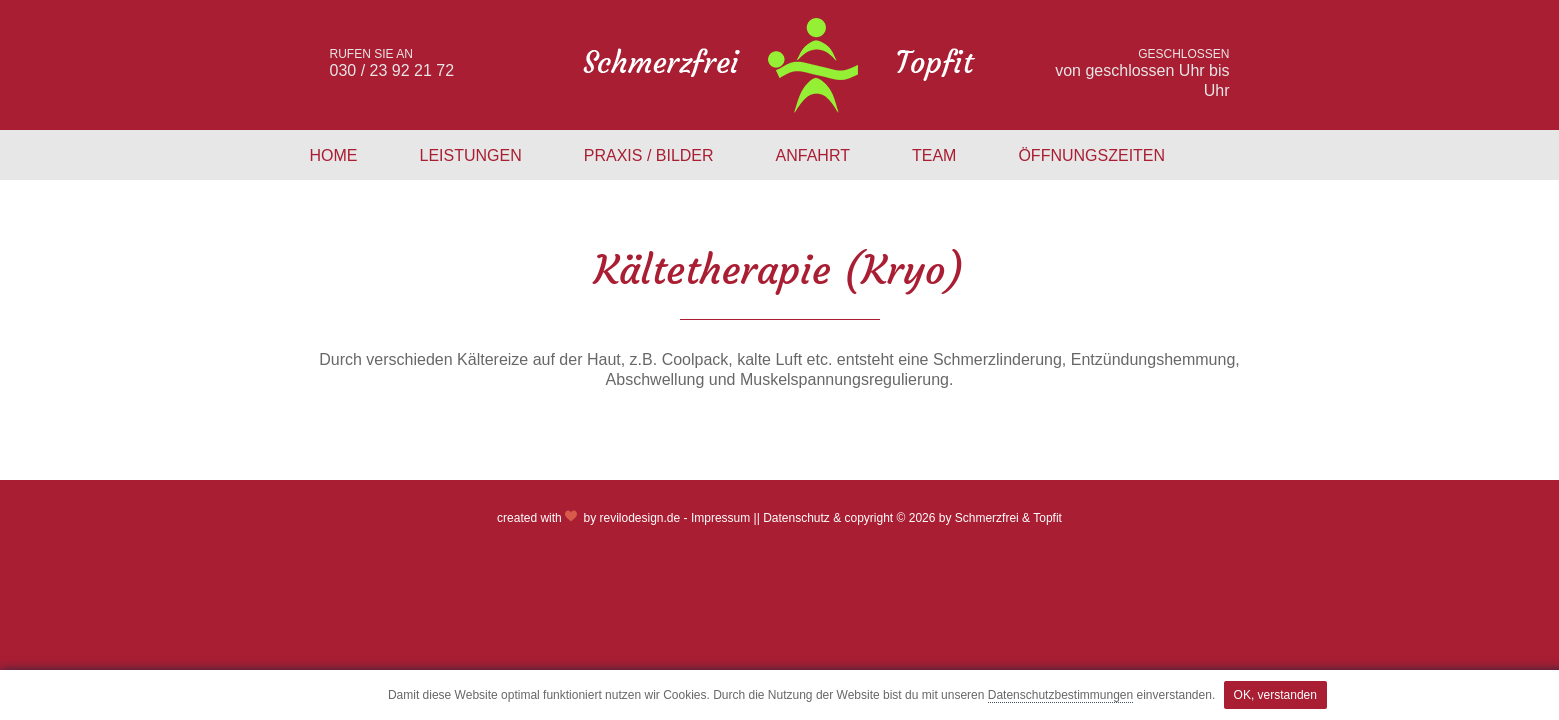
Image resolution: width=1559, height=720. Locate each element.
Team (934, 155)
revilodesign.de (639, 518)
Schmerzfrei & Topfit (1008, 518)
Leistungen (471, 155)
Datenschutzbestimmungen (1060, 695)
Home (334, 155)
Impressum (720, 518)
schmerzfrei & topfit (779, 65)
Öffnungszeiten (1091, 155)
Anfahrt (813, 155)
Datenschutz (796, 518)
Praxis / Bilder (649, 155)
